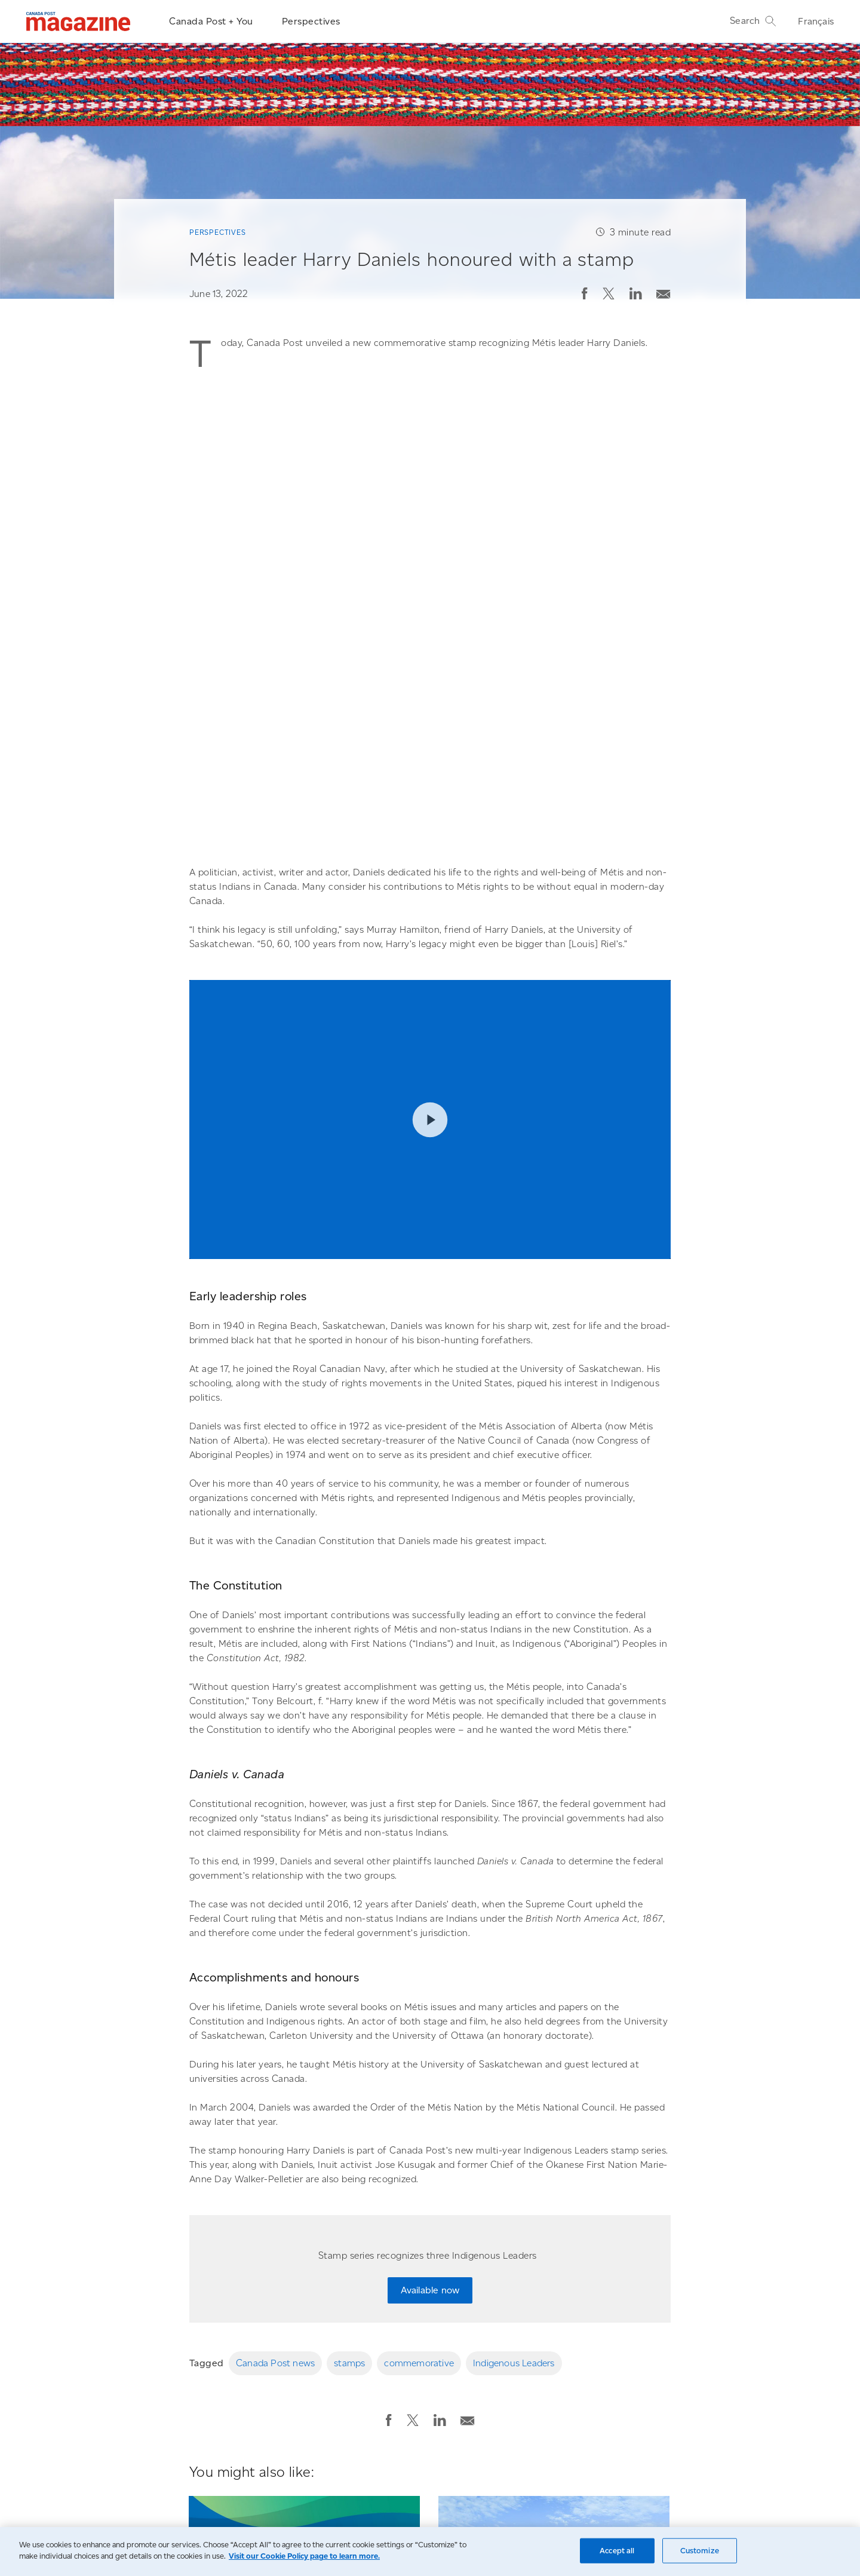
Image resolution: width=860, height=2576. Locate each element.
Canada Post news (275, 2051)
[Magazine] (78, 21)
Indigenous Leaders (514, 2051)
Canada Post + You (211, 21)
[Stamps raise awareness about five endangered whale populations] (304, 2250)
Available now (430, 1978)
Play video (430, 807)
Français (816, 21)
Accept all (617, 2550)
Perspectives (311, 21)
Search (753, 21)
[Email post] (663, 291)
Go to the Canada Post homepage (165, 2496)
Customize (699, 2550)
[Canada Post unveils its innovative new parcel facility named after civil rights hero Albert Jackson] (553, 2250)
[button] (585, 293)
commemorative (419, 2051)
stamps (349, 2051)
